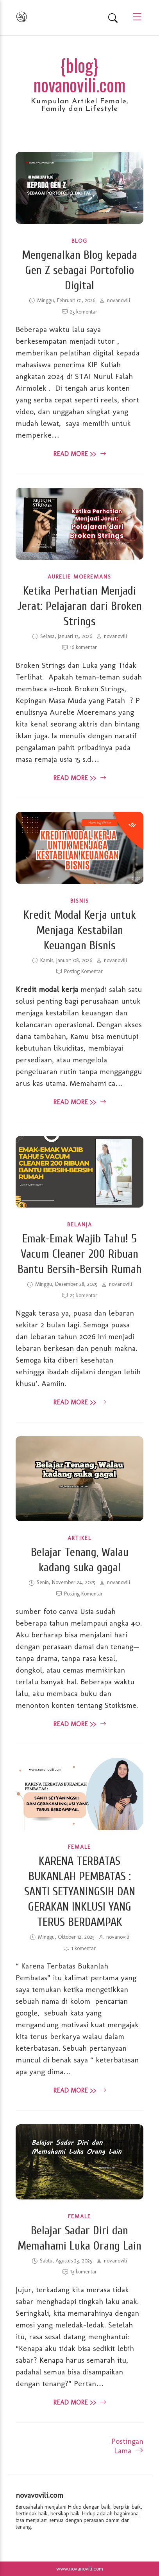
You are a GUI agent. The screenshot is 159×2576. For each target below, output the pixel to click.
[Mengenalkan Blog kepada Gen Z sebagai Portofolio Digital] (79, 221)
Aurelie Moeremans (79, 576)
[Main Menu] (134, 17)
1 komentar (83, 1948)
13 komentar (83, 2271)
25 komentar (83, 1295)
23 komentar (83, 311)
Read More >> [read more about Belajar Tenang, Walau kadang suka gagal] (79, 1724)
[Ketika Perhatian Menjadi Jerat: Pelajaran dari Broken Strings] (79, 557)
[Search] (113, 18)
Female (79, 1847)
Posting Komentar (83, 971)
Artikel (79, 1538)
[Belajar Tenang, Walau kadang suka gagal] (79, 1518)
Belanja (79, 1224)
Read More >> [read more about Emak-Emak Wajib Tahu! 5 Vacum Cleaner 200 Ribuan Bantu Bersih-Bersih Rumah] (79, 1402)
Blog (79, 241)
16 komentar (83, 647)
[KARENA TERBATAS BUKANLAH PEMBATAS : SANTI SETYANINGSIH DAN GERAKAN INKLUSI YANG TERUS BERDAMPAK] (79, 1827)
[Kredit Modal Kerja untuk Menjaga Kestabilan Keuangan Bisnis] (79, 881)
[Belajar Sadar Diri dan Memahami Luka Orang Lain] (79, 2196)
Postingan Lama (127, 2445)
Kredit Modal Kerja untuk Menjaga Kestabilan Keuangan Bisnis (79, 930)
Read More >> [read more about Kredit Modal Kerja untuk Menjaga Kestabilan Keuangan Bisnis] (79, 1102)
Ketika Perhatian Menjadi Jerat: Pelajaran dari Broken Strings (80, 606)
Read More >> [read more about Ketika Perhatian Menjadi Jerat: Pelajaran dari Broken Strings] (79, 778)
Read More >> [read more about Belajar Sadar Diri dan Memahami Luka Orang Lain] (79, 2402)
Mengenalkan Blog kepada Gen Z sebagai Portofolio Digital (79, 270)
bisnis (79, 901)
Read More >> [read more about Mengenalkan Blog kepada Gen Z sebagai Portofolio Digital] (79, 454)
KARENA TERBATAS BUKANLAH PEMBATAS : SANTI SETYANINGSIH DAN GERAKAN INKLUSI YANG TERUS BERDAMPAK (79, 1891)
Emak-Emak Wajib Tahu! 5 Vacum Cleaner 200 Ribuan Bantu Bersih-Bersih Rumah (80, 1254)
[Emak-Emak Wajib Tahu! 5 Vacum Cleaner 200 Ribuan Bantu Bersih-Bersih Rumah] (79, 1205)
